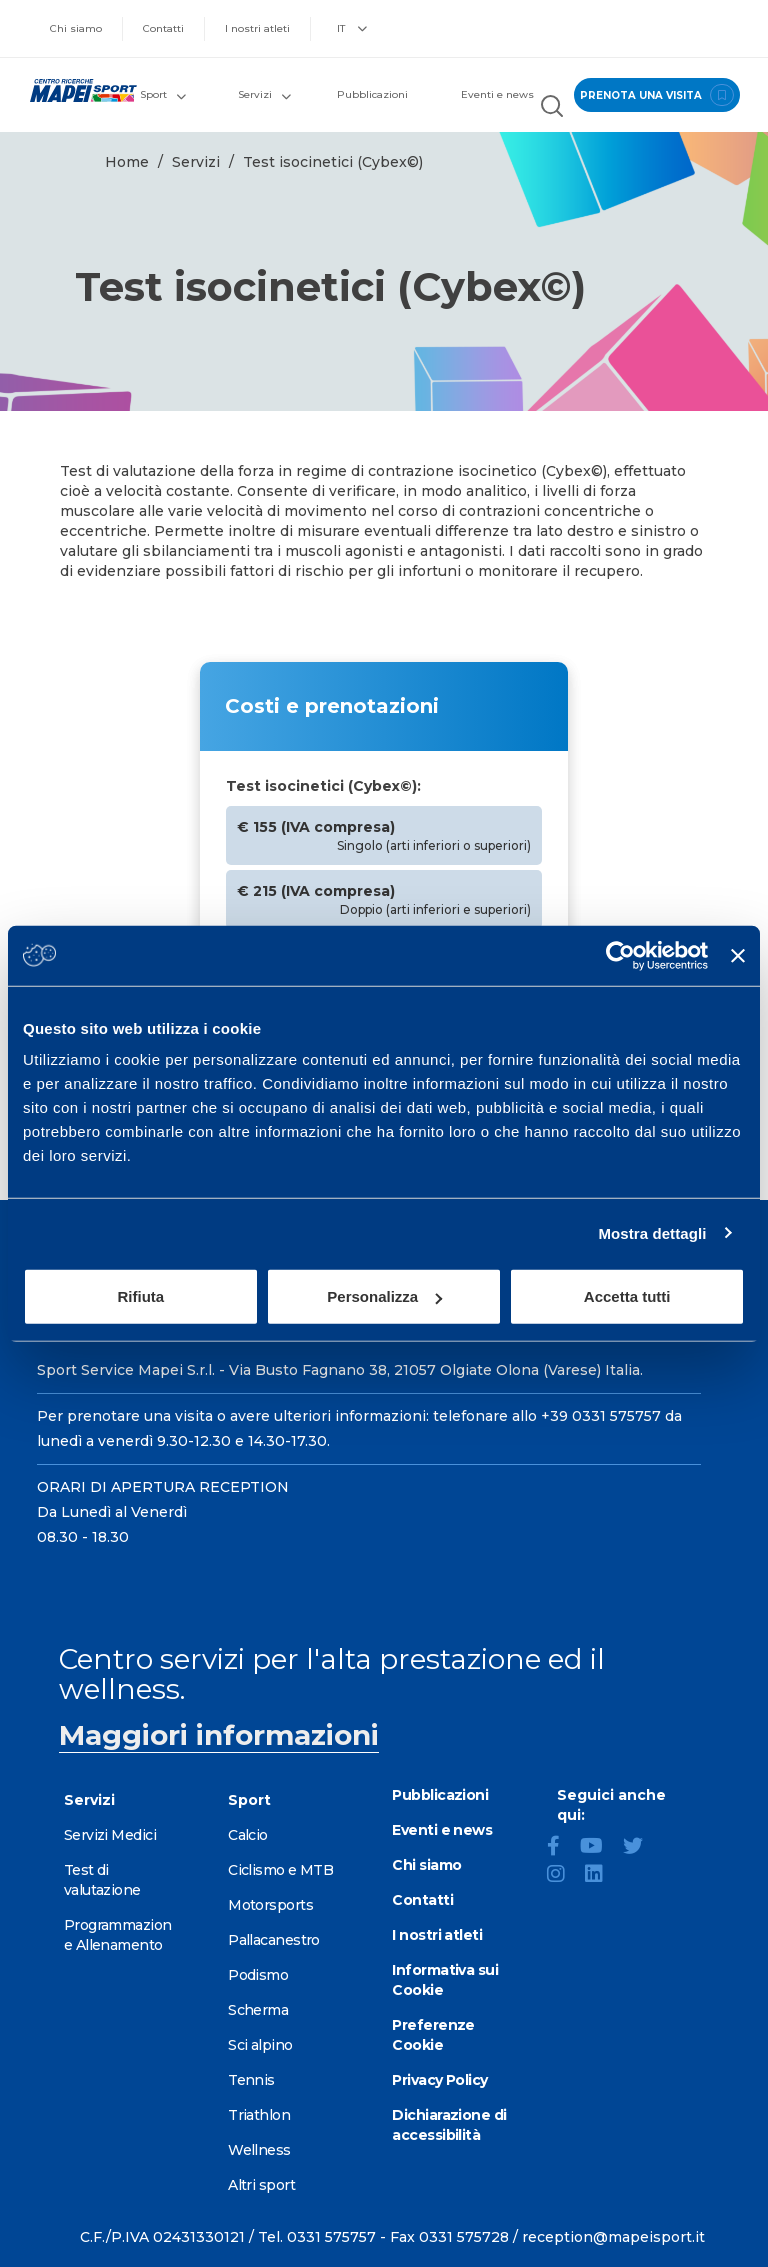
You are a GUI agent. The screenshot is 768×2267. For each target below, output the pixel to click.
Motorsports (270, 1905)
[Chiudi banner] (738, 955)
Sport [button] (163, 94)
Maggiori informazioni (219, 1735)
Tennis (251, 2080)
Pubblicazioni (372, 94)
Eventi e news (497, 94)
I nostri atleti (257, 28)
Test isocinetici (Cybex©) (333, 162)
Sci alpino (260, 2045)
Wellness (259, 2150)
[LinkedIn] (602, 1876)
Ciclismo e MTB (280, 1870)
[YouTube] (599, 1848)
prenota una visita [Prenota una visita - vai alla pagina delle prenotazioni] (655, 95)
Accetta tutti (627, 1296)
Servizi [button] (264, 94)
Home (127, 162)
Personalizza (384, 1296)
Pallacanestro (274, 1940)
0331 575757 (331, 2237)
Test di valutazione (102, 1880)
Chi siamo (76, 28)
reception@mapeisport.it (613, 2237)
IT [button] (352, 28)
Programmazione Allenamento (118, 1935)
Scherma (258, 2010)
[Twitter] (641, 1848)
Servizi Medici (110, 1835)
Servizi (196, 162)
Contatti (163, 28)
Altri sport (261, 2185)
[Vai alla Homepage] (74, 90)
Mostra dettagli (652, 1232)
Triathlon (259, 2115)
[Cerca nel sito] (551, 109)
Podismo (258, 1975)
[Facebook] (561, 1848)
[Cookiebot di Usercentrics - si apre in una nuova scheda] (620, 955)
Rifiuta (140, 1296)
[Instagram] (564, 1876)
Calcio (248, 1835)
